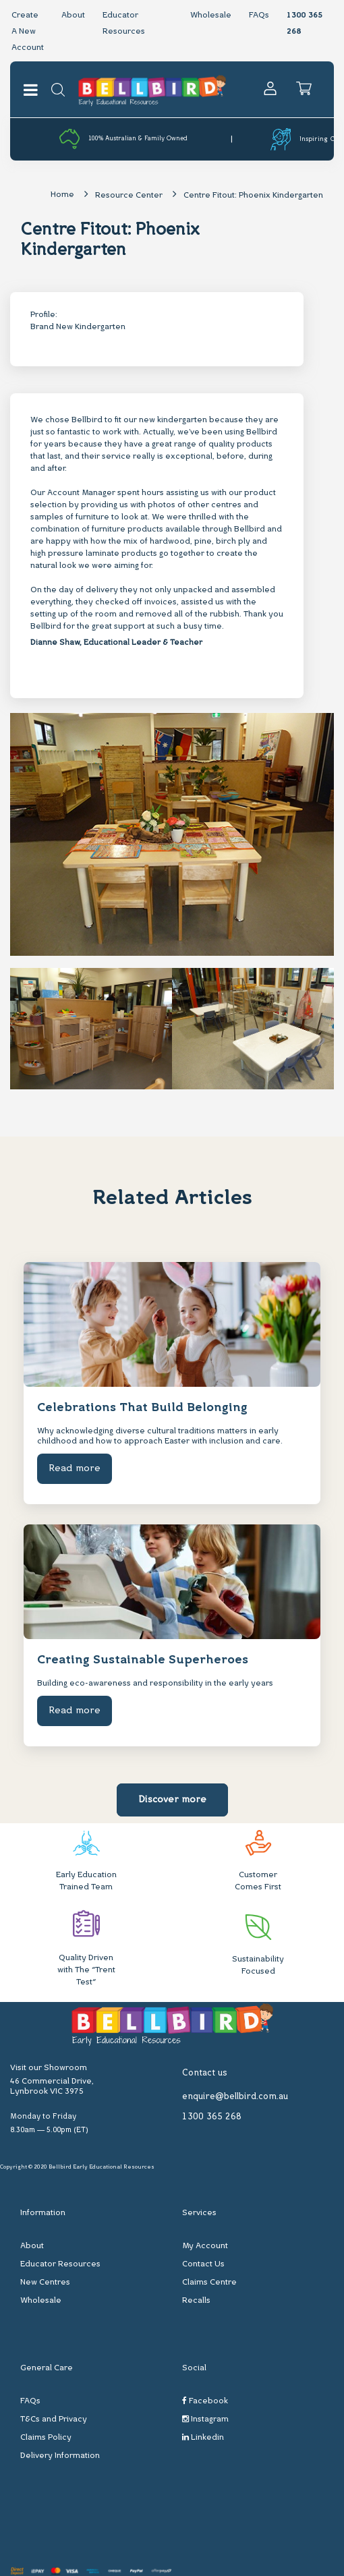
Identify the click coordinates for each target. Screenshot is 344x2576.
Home (62, 195)
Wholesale (210, 15)
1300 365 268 (211, 2117)
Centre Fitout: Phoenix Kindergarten (253, 196)
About (73, 15)
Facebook (205, 2401)
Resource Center (129, 196)
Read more (75, 1469)
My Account (205, 2246)
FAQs (259, 15)
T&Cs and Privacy (53, 2419)
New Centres (45, 2283)
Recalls (196, 2301)
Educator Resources (60, 2264)
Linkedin (203, 2437)
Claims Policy (45, 2438)
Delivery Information (60, 2456)
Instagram (205, 2419)
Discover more (172, 1800)
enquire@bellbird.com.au (235, 2096)
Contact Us (203, 2264)
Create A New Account (27, 31)
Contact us (204, 2073)
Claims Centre (209, 2283)
